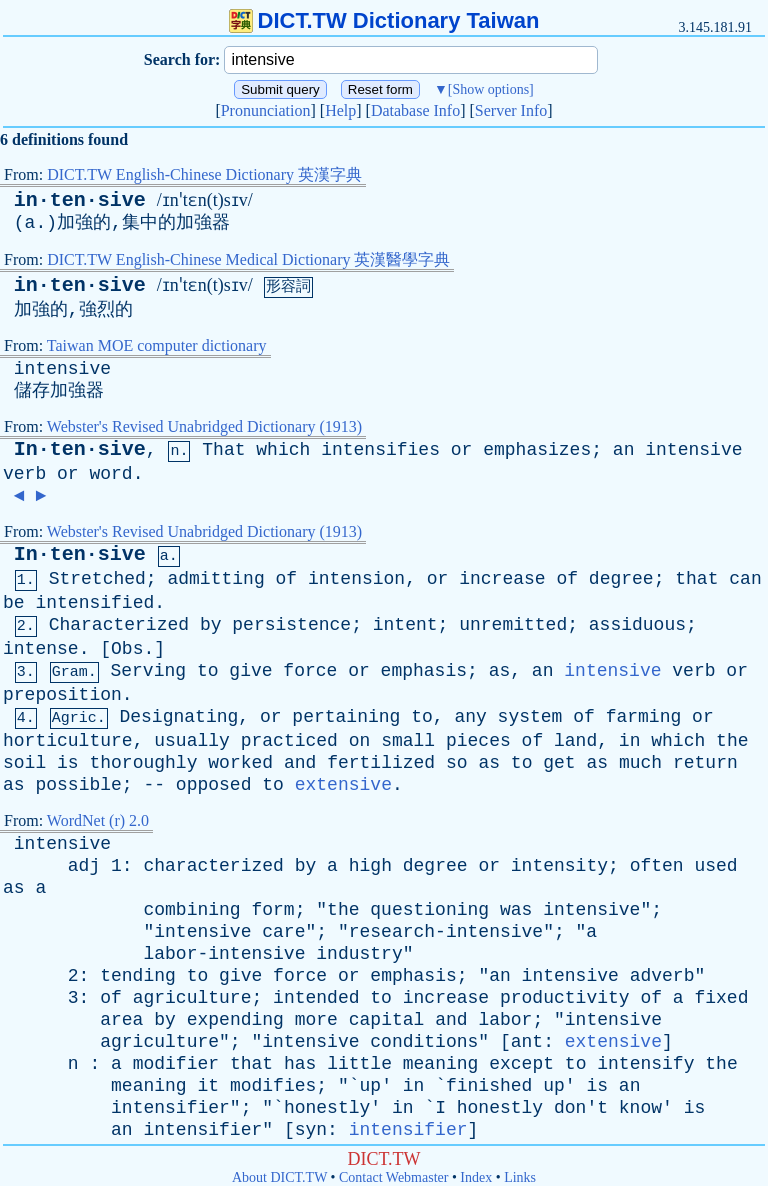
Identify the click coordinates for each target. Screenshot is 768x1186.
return (705, 763)
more (316, 1020)
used (715, 866)
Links (520, 1177)
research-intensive (446, 932)
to (208, 671)
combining (191, 910)
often (657, 866)
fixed (721, 998)
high (370, 866)
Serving (148, 671)
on (360, 741)
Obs (127, 649)
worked (240, 763)
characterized (213, 866)
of (287, 579)
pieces (478, 741)
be (14, 603)
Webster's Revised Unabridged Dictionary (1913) (204, 426)
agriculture (192, 998)
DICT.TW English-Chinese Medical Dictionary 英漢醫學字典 (248, 259)
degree (621, 579)
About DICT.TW (279, 1177)
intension (356, 579)
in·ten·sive (80, 200)
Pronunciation (266, 110)
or (462, 450)
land (575, 741)
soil (24, 763)
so (457, 763)
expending (235, 1020)
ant (527, 1042)
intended (316, 998)
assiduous (637, 625)
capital (387, 1020)
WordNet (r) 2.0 (98, 820)
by (211, 625)
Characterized (119, 625)
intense (41, 649)
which (283, 450)
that (696, 579)
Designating (178, 717)
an (624, 450)
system (530, 717)
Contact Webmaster (393, 1177)
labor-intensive (224, 954)
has (300, 1064)
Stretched (97, 579)
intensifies (380, 450)
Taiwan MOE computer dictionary (157, 345)
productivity (565, 998)
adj (84, 866)
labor (505, 1020)
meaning (441, 1064)
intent (405, 625)
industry (359, 954)
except (521, 1064)
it (208, 1086)
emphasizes (537, 450)
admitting (215, 579)
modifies (273, 1086)
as (500, 671)
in (630, 741)
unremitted (513, 625)
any (470, 717)
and (300, 763)
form (272, 910)
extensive (343, 785)
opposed (214, 785)
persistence (291, 625)
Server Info (511, 110)
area (121, 1020)
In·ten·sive (80, 449)
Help (340, 110)
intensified (94, 603)
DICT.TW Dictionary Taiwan (384, 20)
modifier (176, 1064)
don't (581, 1108)
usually (192, 741)
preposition (62, 695)
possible (78, 785)
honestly (327, 1108)
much (640, 763)
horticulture (68, 741)
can (745, 579)
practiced (289, 741)
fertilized (381, 763)
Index (476, 1177)
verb (24, 474)
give (250, 671)
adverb (662, 976)
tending (138, 976)
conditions (424, 1042)
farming (644, 717)
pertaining (346, 717)
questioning (429, 910)
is (68, 763)
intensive (62, 369)
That (223, 450)
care (283, 932)
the (732, 741)
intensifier (170, 1108)
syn (311, 1130)
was (516, 910)
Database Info (415, 110)
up (371, 1086)
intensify (645, 1064)
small (408, 741)
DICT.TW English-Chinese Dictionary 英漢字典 (204, 174)
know (640, 1108)
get (559, 763)
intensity (559, 866)
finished (489, 1086)
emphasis (424, 671)
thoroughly (143, 763)
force (310, 671)
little (359, 1064)
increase (502, 579)
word (110, 474)
